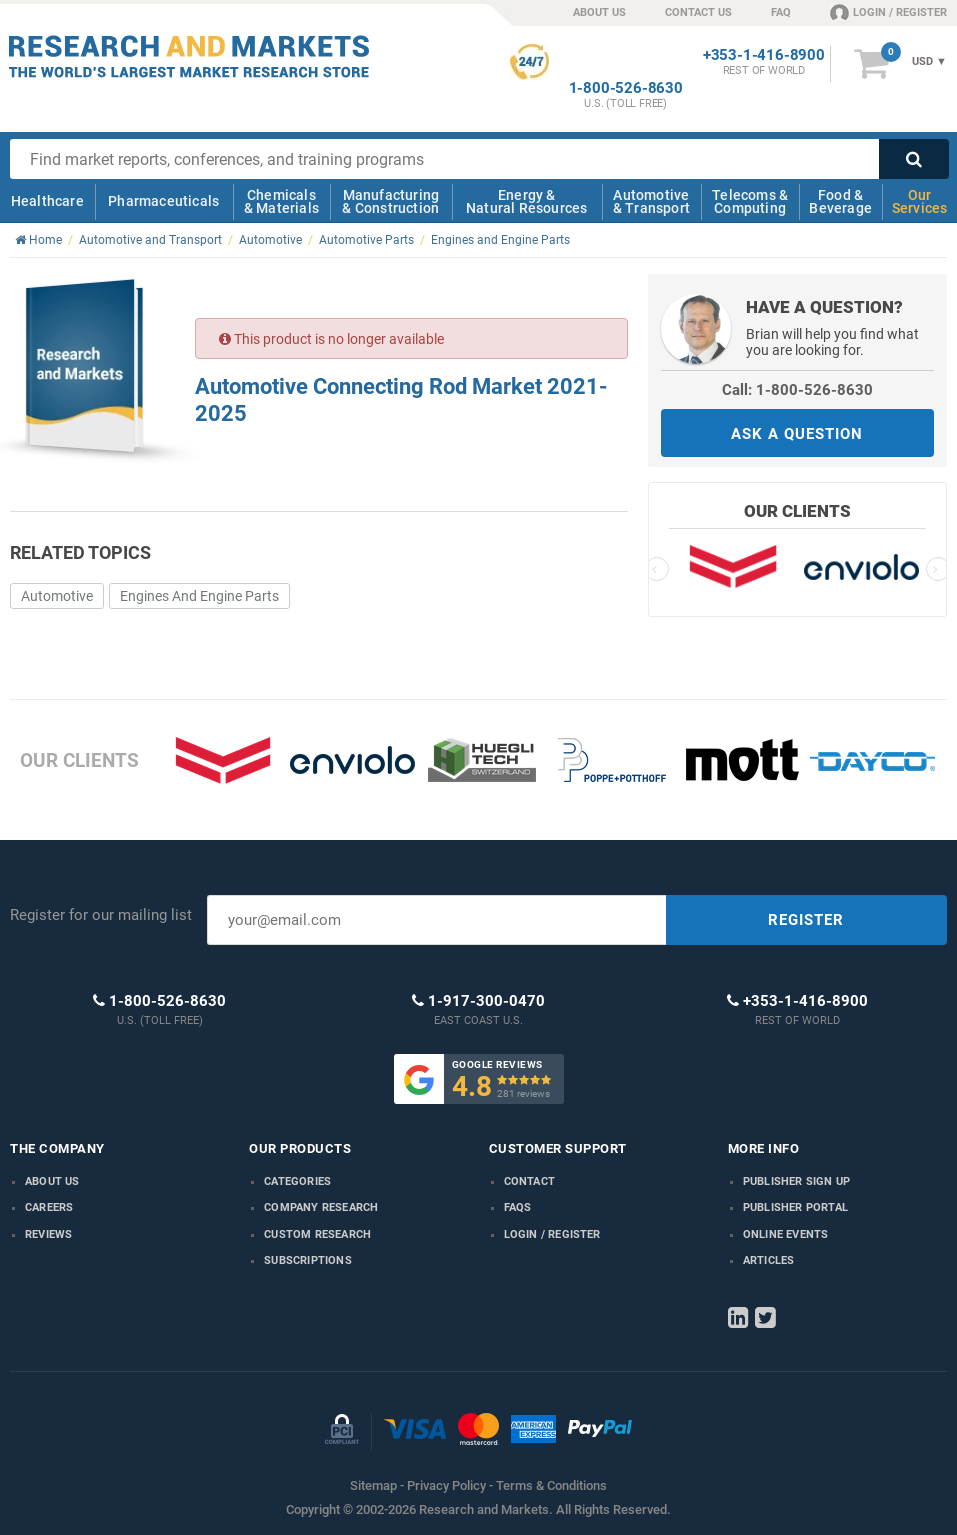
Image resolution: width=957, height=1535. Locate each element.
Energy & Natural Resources (526, 201)
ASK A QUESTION (797, 434)
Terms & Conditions (551, 1485)
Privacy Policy (446, 1485)
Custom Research (317, 1234)
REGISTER (806, 920)
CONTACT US (698, 12)
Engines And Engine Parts (199, 596)
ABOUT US (599, 12)
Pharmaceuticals (163, 201)
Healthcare (47, 201)
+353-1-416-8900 (764, 55)
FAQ (781, 12)
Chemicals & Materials (281, 201)
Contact (529, 1181)
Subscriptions (308, 1260)
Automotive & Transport (651, 201)
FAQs (518, 1207)
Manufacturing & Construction (390, 201)
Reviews (48, 1234)
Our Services (920, 201)
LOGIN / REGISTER (888, 12)
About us (52, 1181)
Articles (769, 1260)
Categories (297, 1181)
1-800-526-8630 (626, 88)
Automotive (57, 596)
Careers (49, 1207)
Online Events (786, 1234)
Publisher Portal (795, 1207)
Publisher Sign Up (796, 1181)
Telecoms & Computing (750, 201)
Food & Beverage (840, 201)
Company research (321, 1207)
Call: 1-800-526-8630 (797, 390)
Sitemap (373, 1485)
